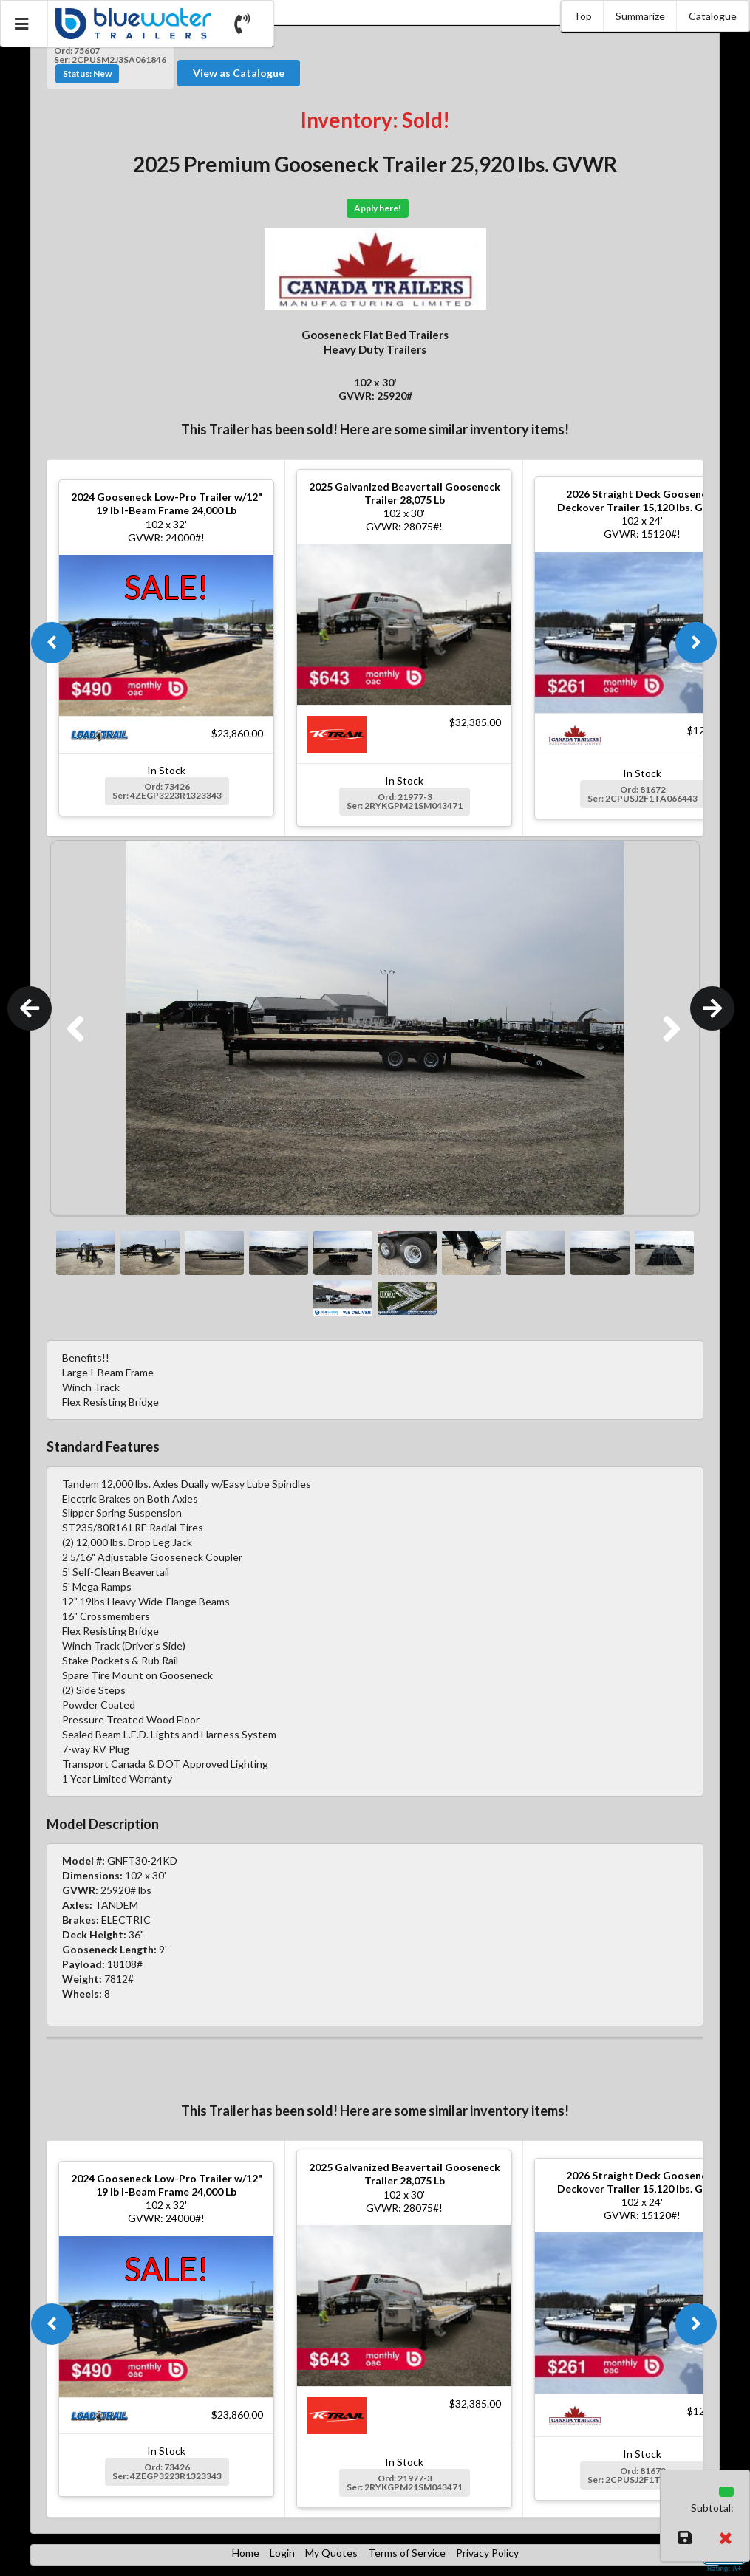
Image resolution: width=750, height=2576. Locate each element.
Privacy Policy (487, 2552)
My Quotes (331, 2552)
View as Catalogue (238, 72)
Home (245, 2552)
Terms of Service (407, 2552)
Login (282, 2552)
